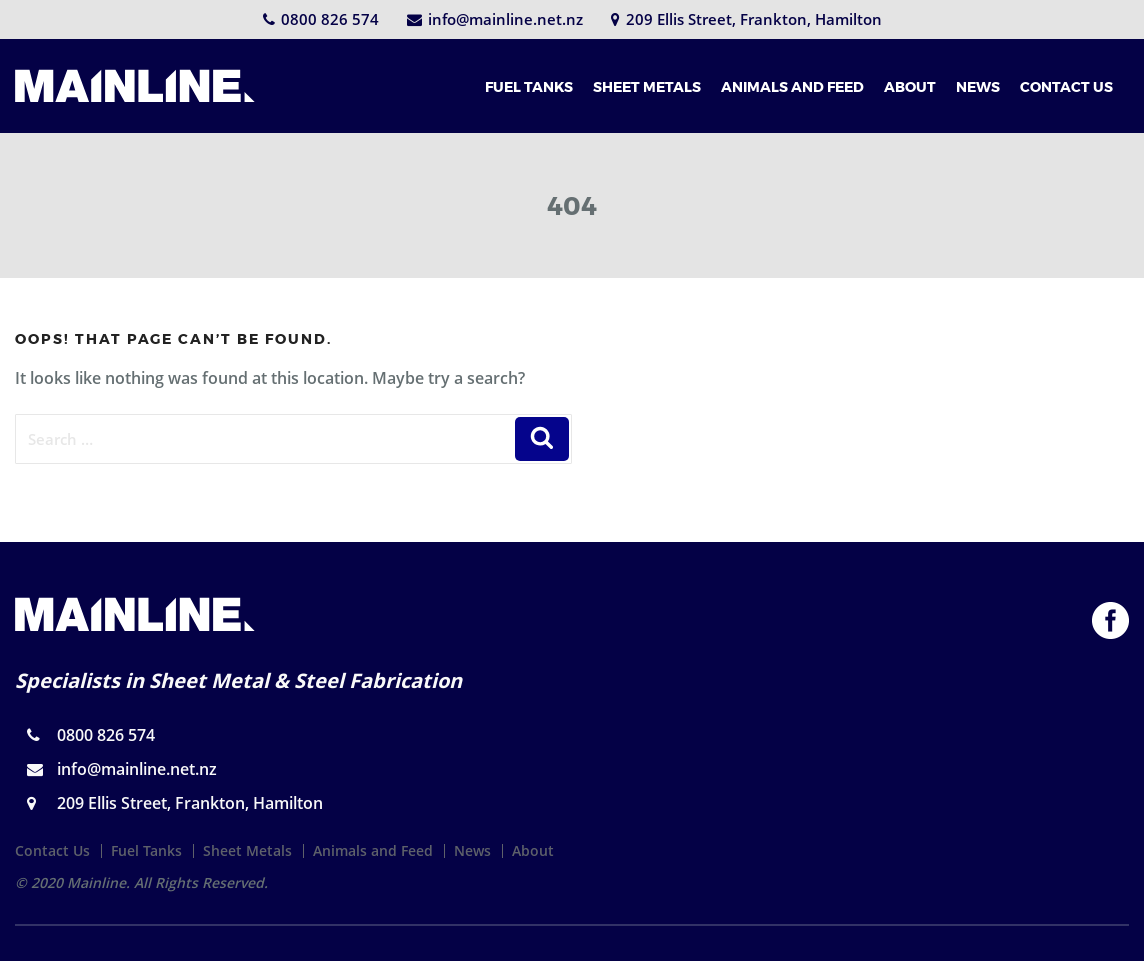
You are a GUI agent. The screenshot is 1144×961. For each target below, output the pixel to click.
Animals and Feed (373, 850)
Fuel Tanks (146, 850)
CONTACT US (1066, 86)
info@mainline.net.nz (495, 19)
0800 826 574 (321, 19)
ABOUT (910, 86)
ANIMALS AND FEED (792, 86)
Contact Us (52, 850)
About (533, 850)
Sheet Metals (247, 850)
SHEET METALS (647, 86)
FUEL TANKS (529, 86)
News (472, 850)
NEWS (978, 86)
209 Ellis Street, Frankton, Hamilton (746, 19)
